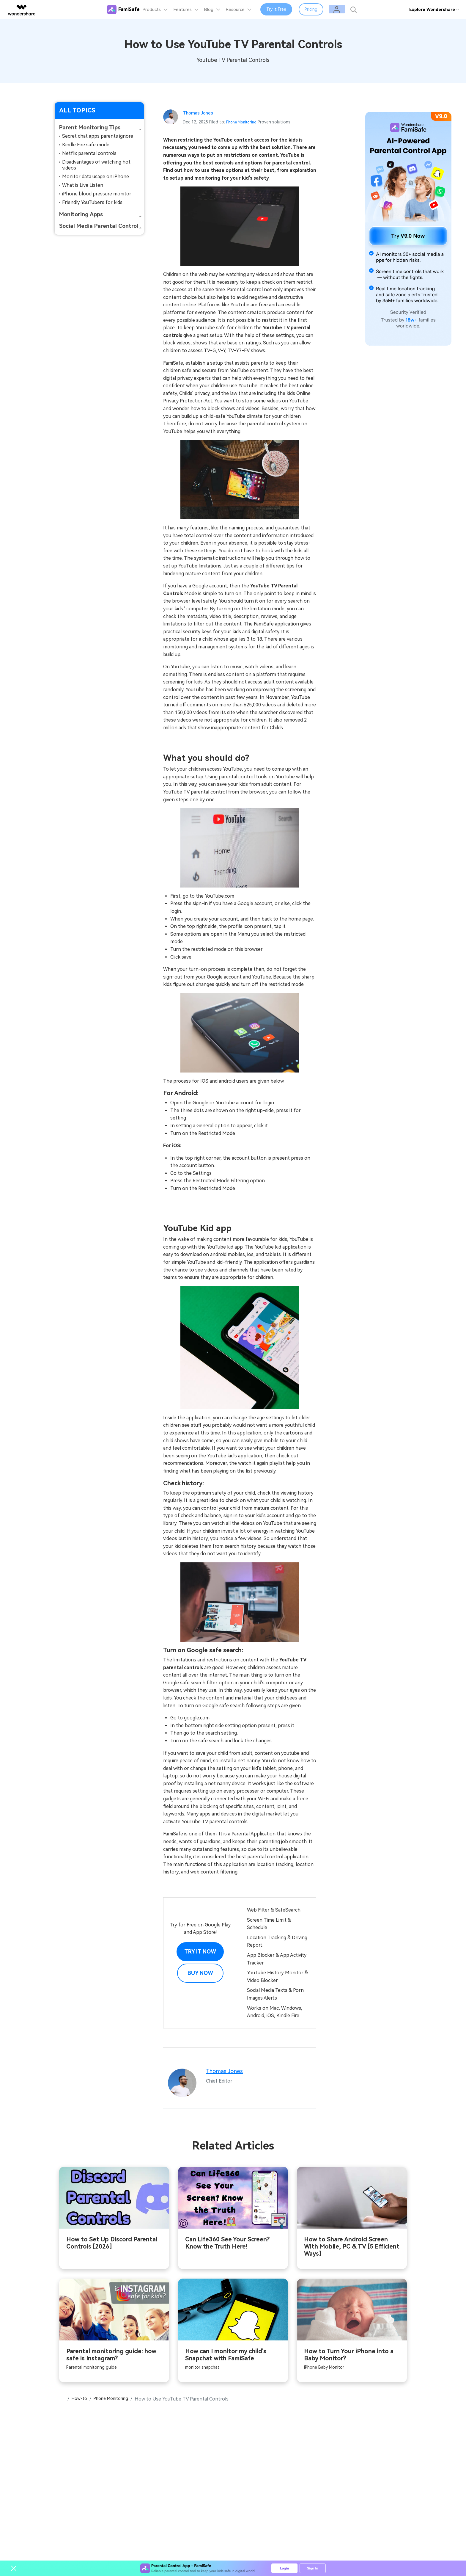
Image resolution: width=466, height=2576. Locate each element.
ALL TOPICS (77, 110)
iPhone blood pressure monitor (96, 194)
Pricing (328, 9)
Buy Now (200, 1973)
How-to (81, 2400)
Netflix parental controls (89, 153)
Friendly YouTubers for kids (92, 202)
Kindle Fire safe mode (85, 145)
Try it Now (200, 1951)
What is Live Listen (82, 185)
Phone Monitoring (243, 121)
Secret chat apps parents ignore (97, 136)
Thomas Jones (200, 112)
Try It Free (294, 9)
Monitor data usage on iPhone (95, 176)
